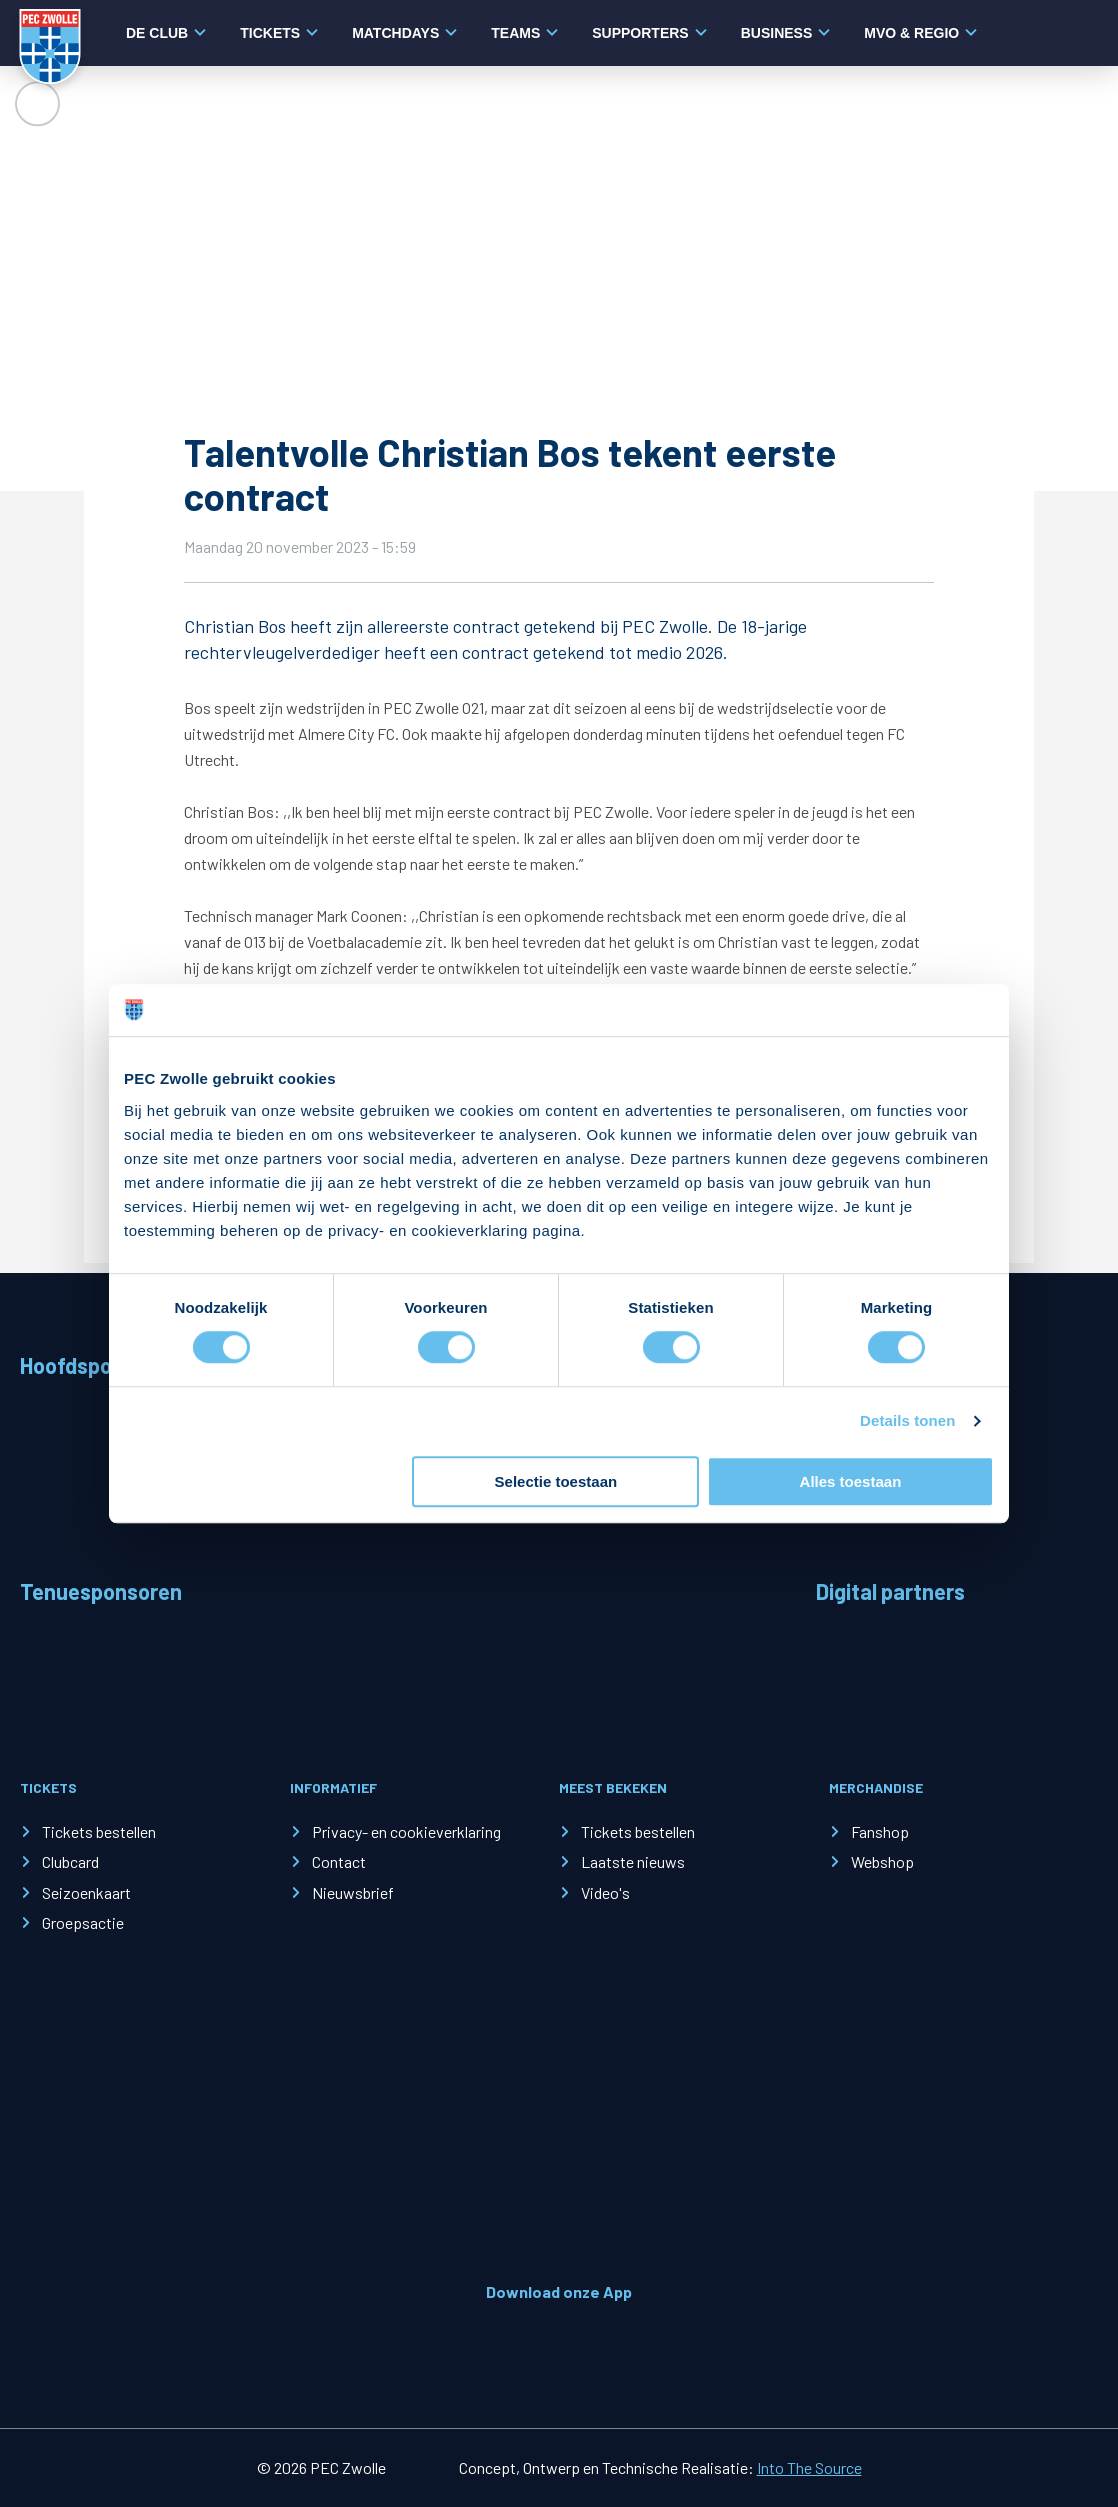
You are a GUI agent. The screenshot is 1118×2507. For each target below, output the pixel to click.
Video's (605, 1892)
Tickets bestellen (99, 1831)
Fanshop (880, 1831)
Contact (339, 1861)
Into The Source (809, 2467)
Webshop (882, 1861)
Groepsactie (83, 1922)
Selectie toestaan (556, 1481)
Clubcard (70, 1861)
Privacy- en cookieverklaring (406, 1831)
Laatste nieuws (633, 1861)
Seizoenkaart (86, 1892)
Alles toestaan (851, 1481)
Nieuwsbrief (353, 1892)
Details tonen (907, 1421)
